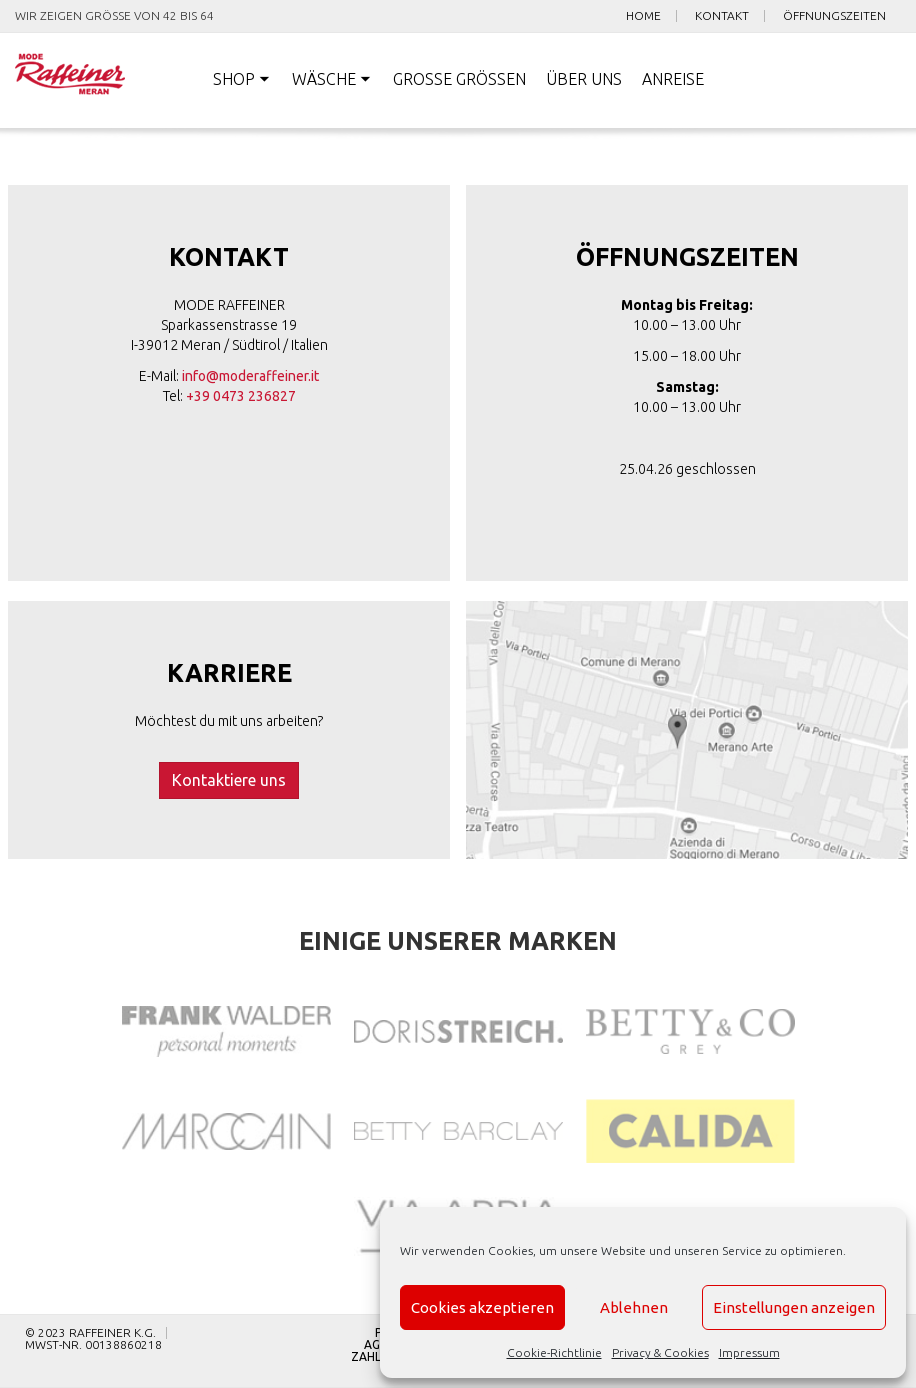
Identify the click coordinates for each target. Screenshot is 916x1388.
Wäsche (324, 79)
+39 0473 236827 (241, 396)
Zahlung (378, 1357)
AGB (376, 1345)
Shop (234, 79)
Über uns (584, 79)
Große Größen (459, 79)
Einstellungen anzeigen (794, 1307)
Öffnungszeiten (834, 16)
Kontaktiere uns (229, 780)
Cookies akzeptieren (482, 1307)
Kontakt (722, 16)
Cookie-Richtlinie (554, 1352)
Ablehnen (634, 1307)
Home (643, 16)
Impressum (749, 1352)
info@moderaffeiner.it (250, 376)
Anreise (673, 79)
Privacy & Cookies (660, 1352)
